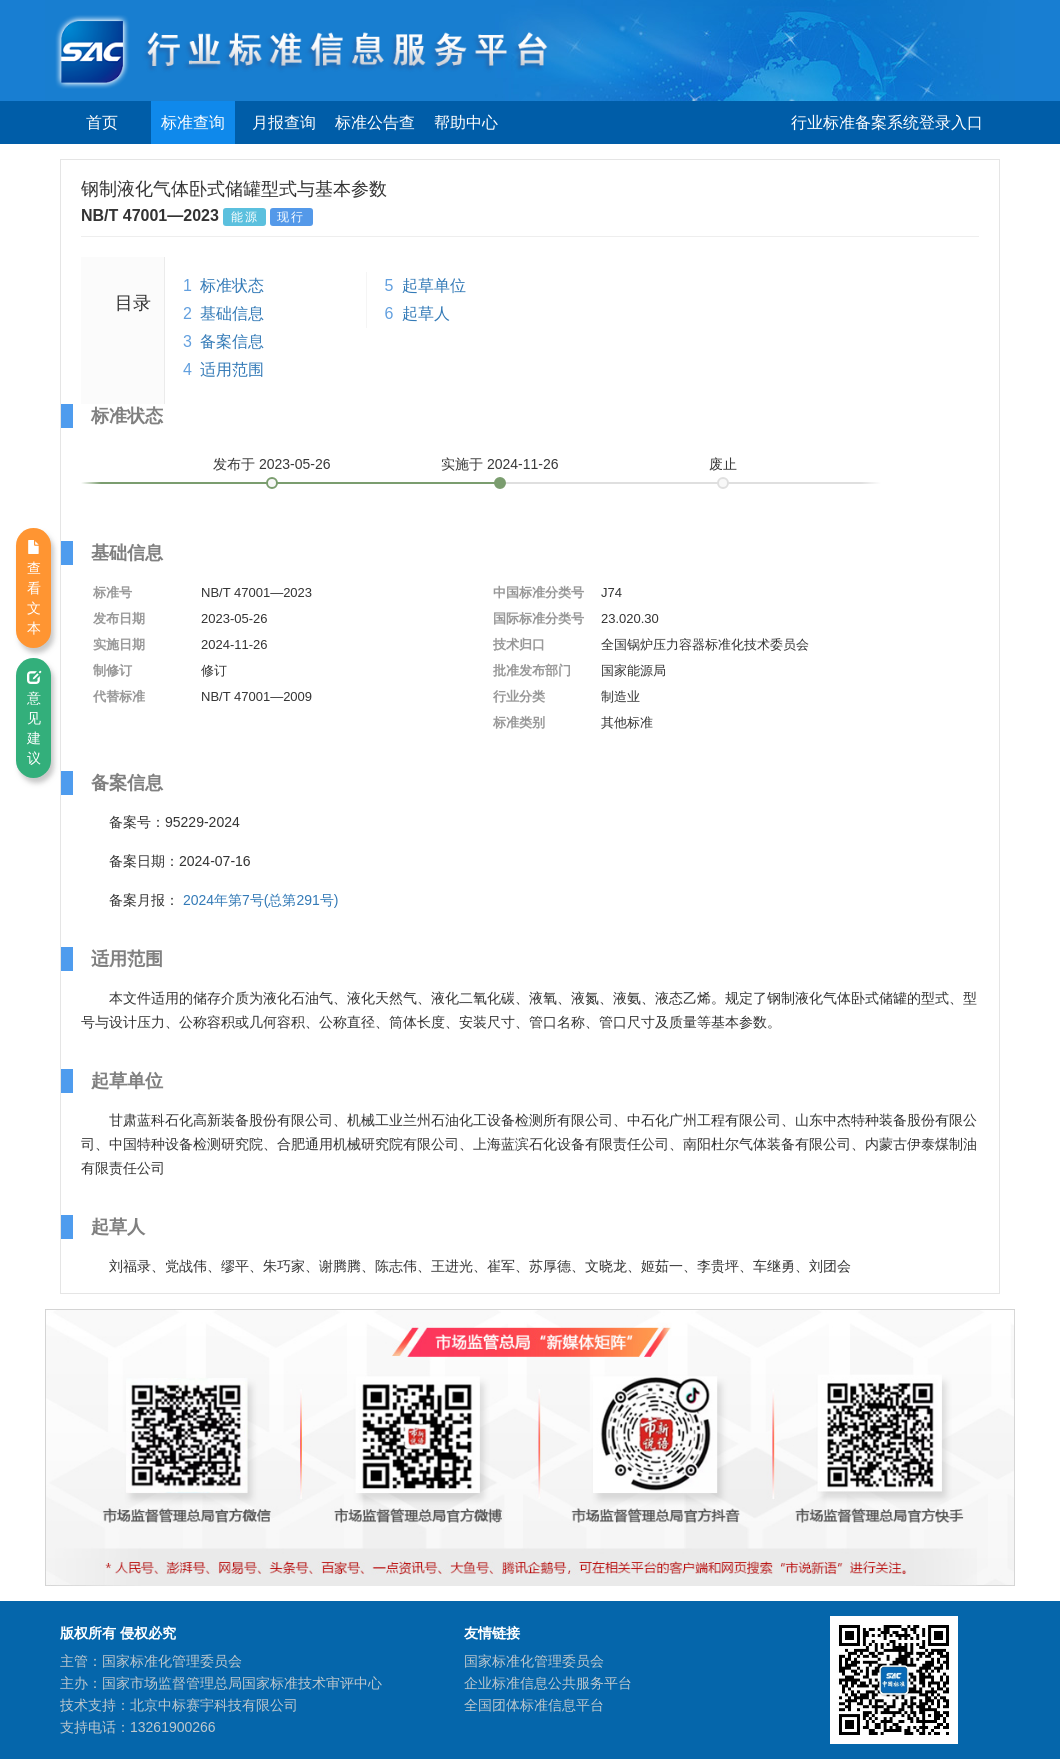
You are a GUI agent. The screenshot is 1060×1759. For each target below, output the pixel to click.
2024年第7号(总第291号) (261, 900)
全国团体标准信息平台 (534, 1705)
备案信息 (232, 341)
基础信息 (232, 313)
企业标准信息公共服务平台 (548, 1683)
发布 (272, 464)
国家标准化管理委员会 (534, 1661)
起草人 (426, 313)
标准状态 (232, 285)
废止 (723, 464)
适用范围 (232, 369)
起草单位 (434, 285)
